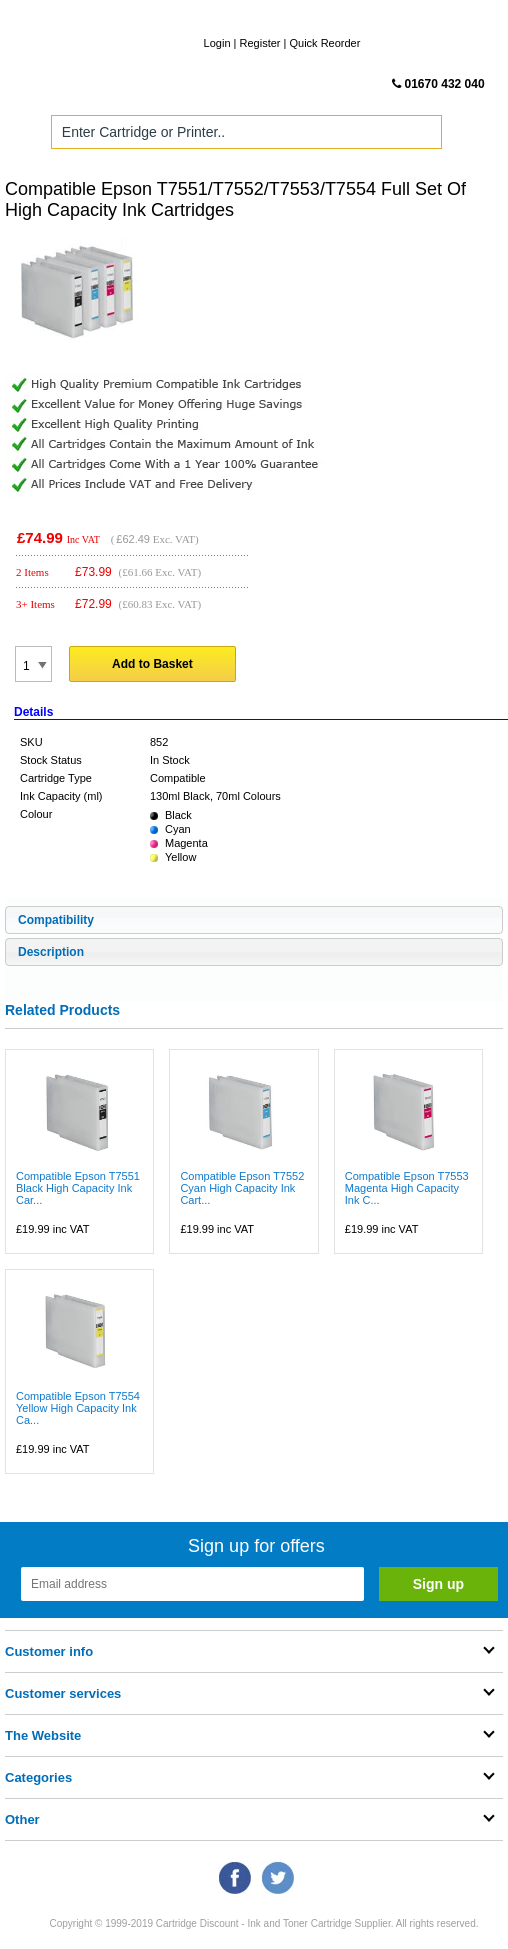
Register (260, 43)
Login (217, 43)
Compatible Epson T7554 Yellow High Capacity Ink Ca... (78, 1408)
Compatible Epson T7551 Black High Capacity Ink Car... (78, 1188)
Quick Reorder (324, 43)
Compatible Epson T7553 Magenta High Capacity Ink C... (407, 1188)
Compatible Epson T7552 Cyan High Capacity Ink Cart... (242, 1188)
